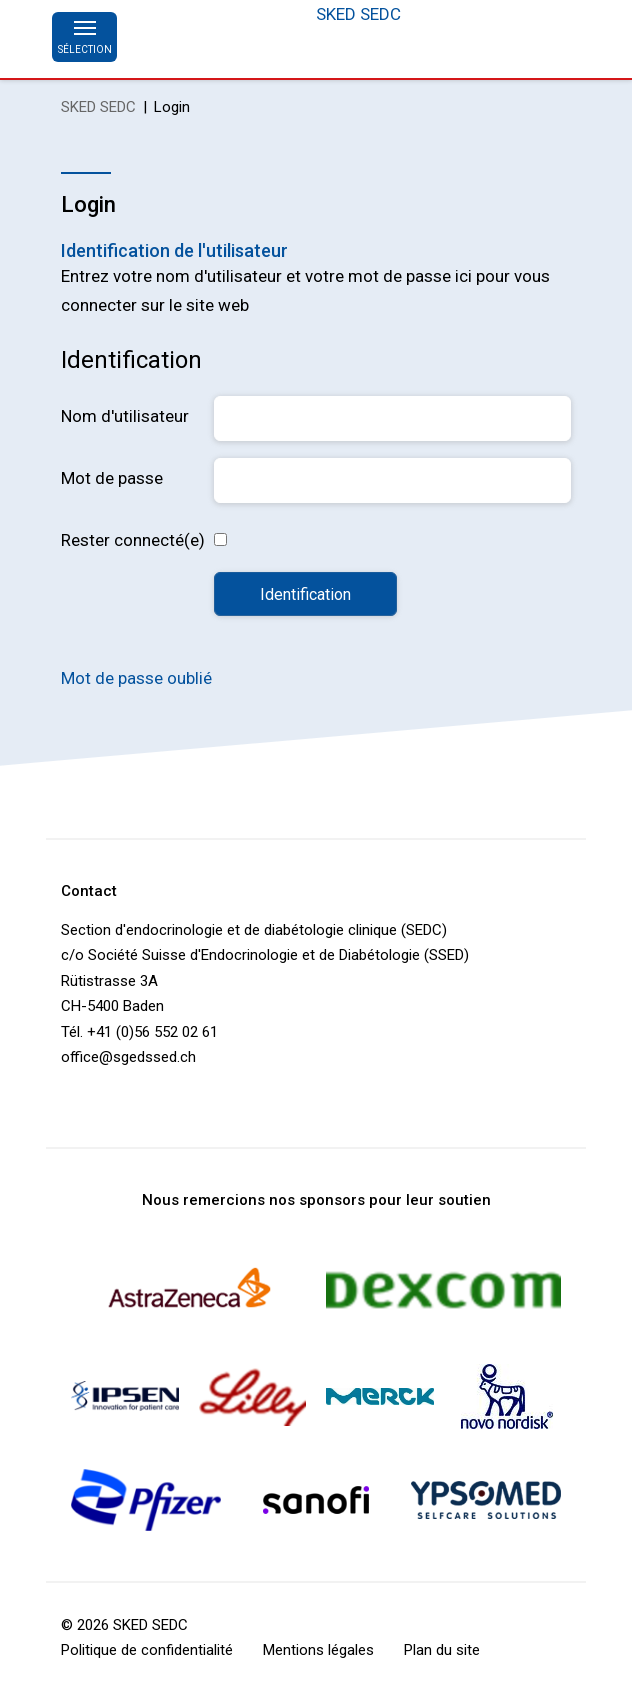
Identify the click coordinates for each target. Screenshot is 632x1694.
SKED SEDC (358, 14)
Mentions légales (318, 1650)
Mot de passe (112, 478)
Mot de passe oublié (136, 678)
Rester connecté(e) (133, 540)
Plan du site (442, 1650)
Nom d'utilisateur (125, 416)
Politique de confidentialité (147, 1650)
